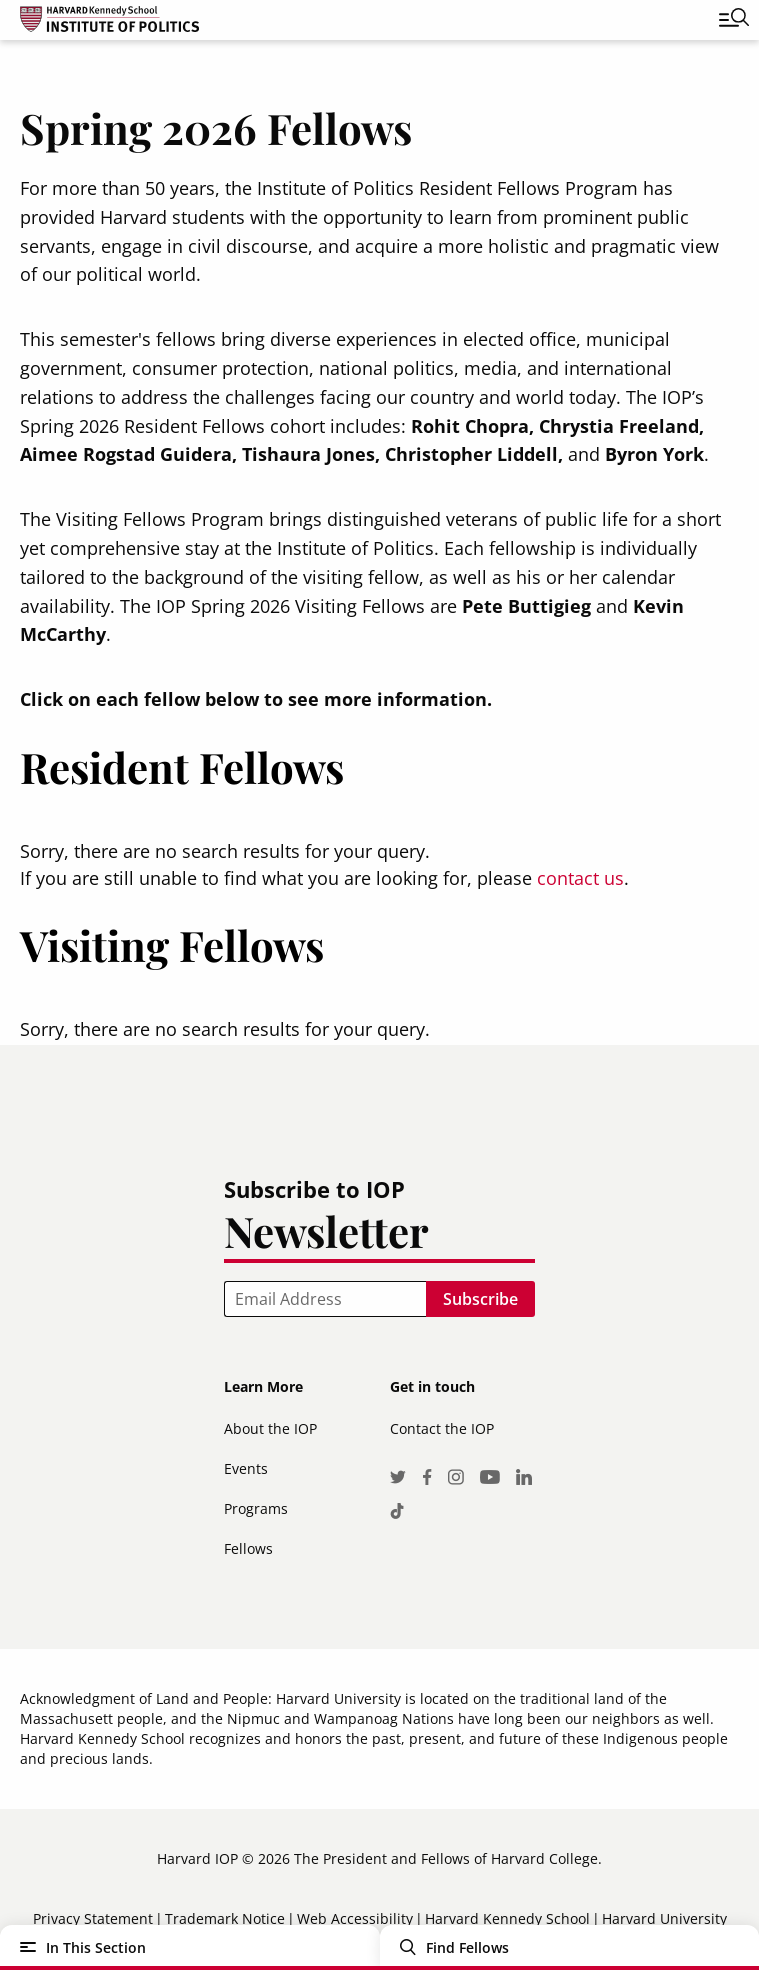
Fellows (248, 1548)
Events (246, 1468)
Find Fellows (467, 1947)
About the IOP (270, 1428)
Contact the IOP (442, 1428)
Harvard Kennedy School (507, 1918)
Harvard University (664, 1918)
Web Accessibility (355, 1918)
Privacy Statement (93, 1918)
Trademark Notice (225, 1918)
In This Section (96, 1947)
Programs (256, 1508)
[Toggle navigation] (719, 20)
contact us (580, 878)
